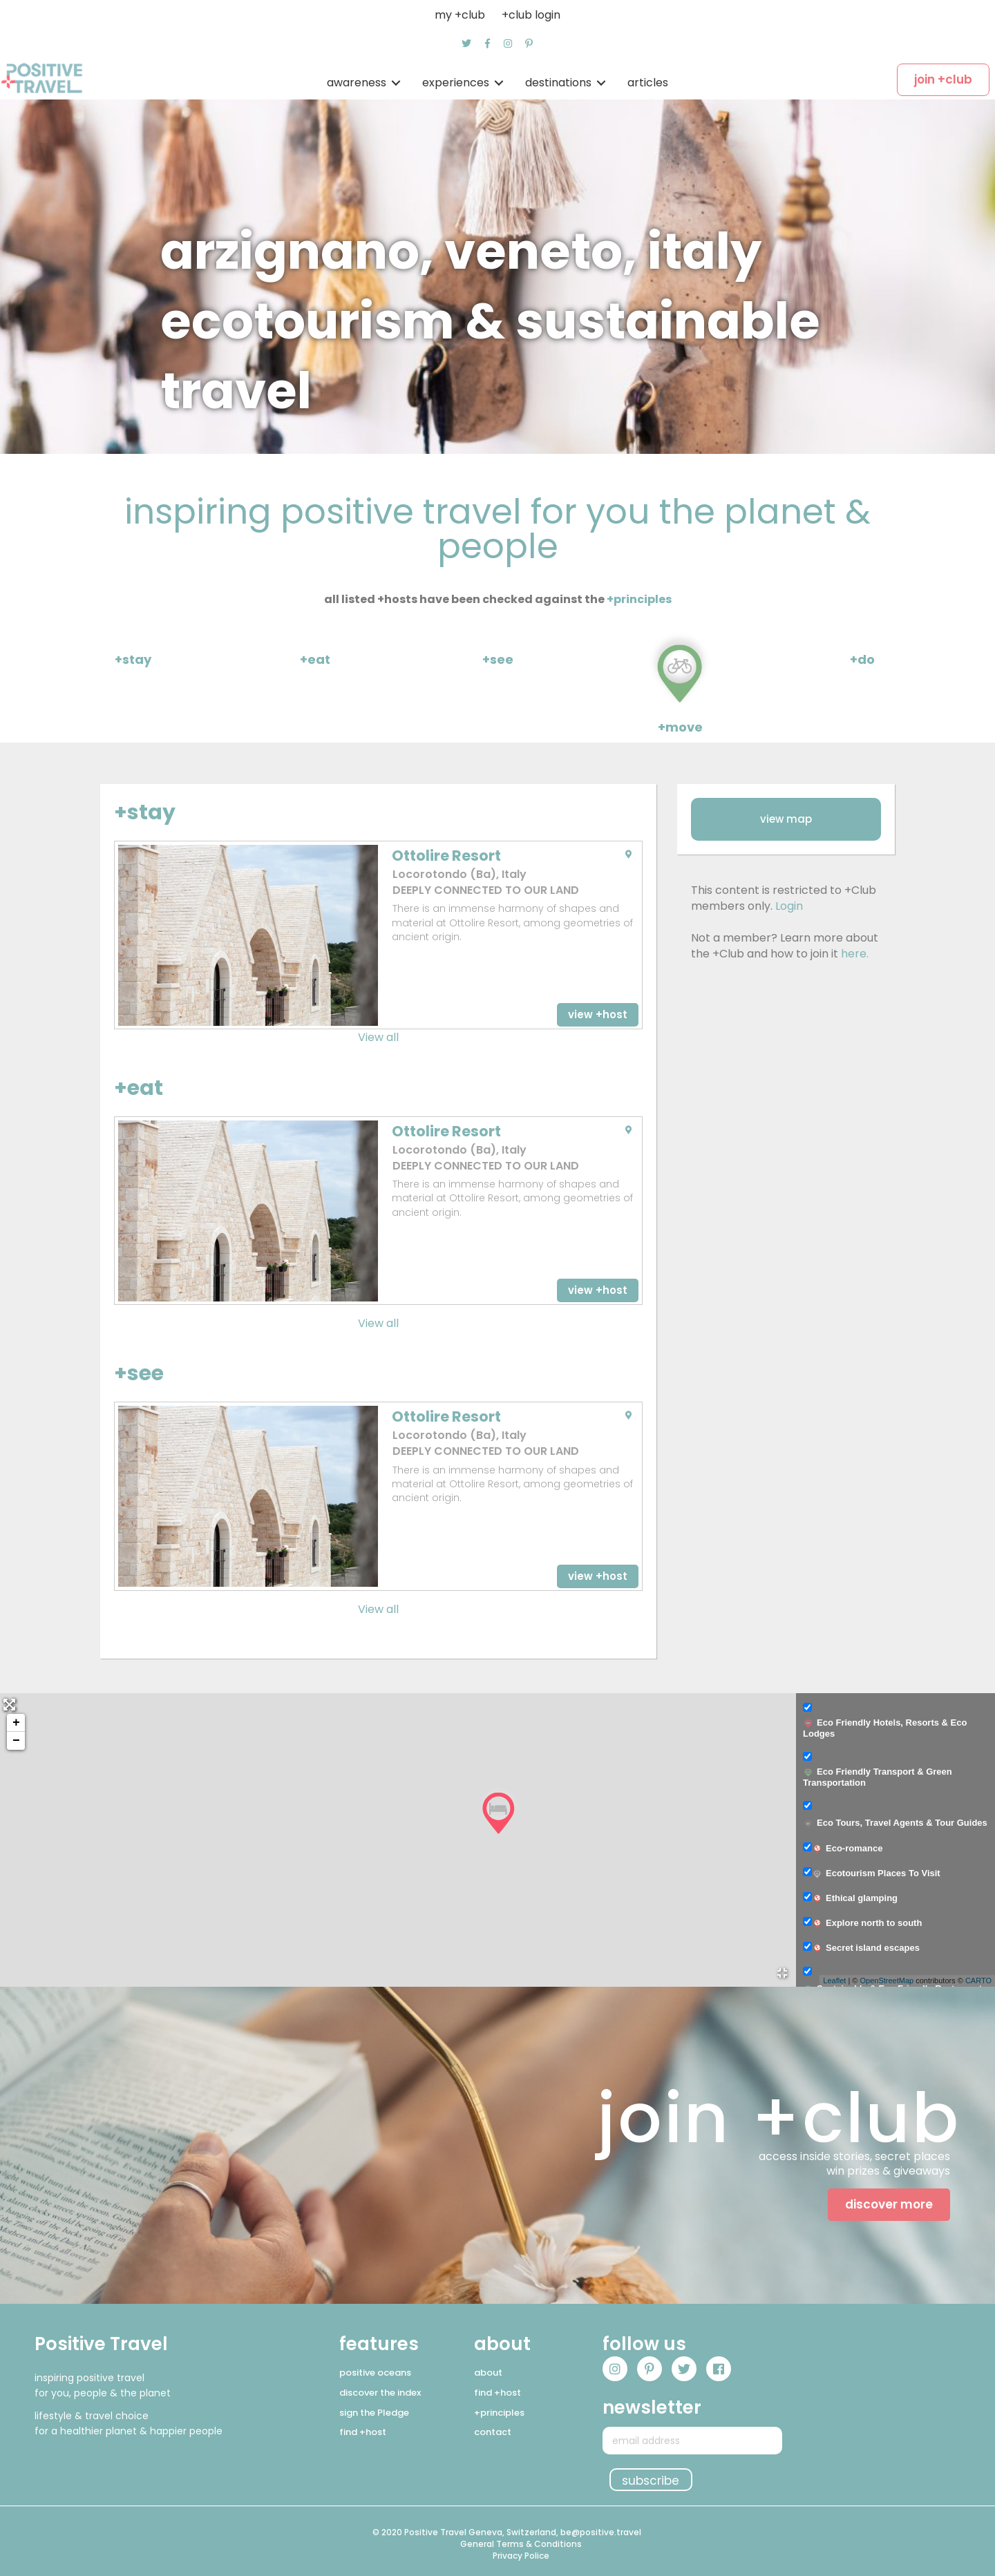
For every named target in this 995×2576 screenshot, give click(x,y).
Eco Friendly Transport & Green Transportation (877, 1777)
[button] (466, 43)
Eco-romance (847, 1848)
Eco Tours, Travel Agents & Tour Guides (895, 1823)
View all (378, 1037)
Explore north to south (867, 1923)
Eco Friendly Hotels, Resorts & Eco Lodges (885, 1728)
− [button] (16, 1741)
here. (855, 954)
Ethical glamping (855, 1898)
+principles (639, 599)
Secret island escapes (866, 1948)
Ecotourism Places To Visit (876, 1873)
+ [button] (16, 1723)
